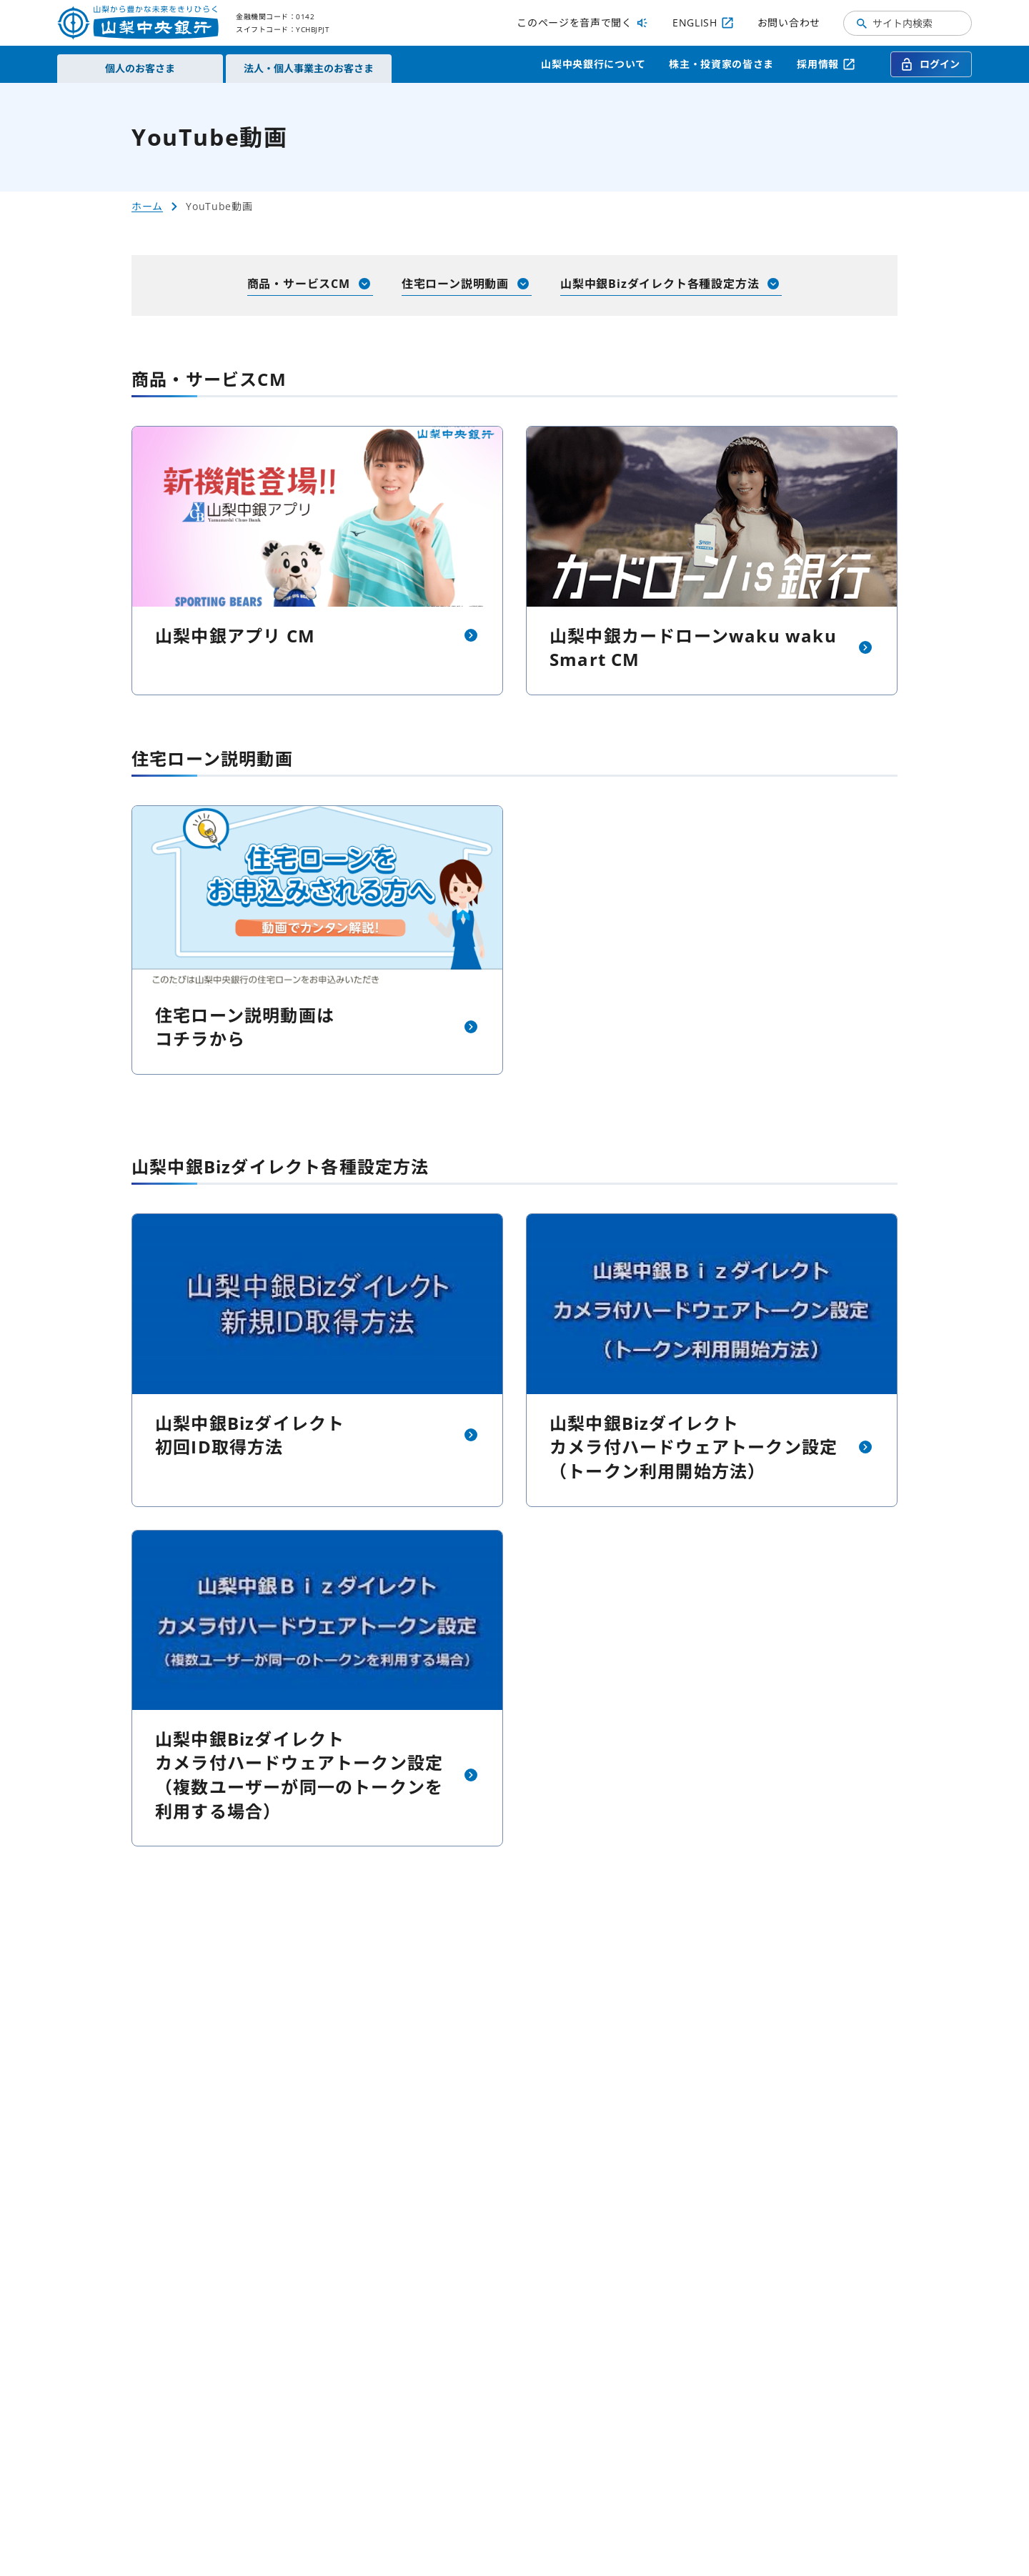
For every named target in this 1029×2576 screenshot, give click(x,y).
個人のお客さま (140, 68)
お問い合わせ (788, 22)
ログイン (930, 64)
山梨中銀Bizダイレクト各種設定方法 (671, 283)
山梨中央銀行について (593, 64)
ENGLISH (703, 23)
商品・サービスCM (310, 283)
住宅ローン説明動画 (467, 283)
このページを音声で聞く (583, 23)
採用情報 (826, 64)
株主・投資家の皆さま (721, 64)
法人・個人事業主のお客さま (309, 68)
